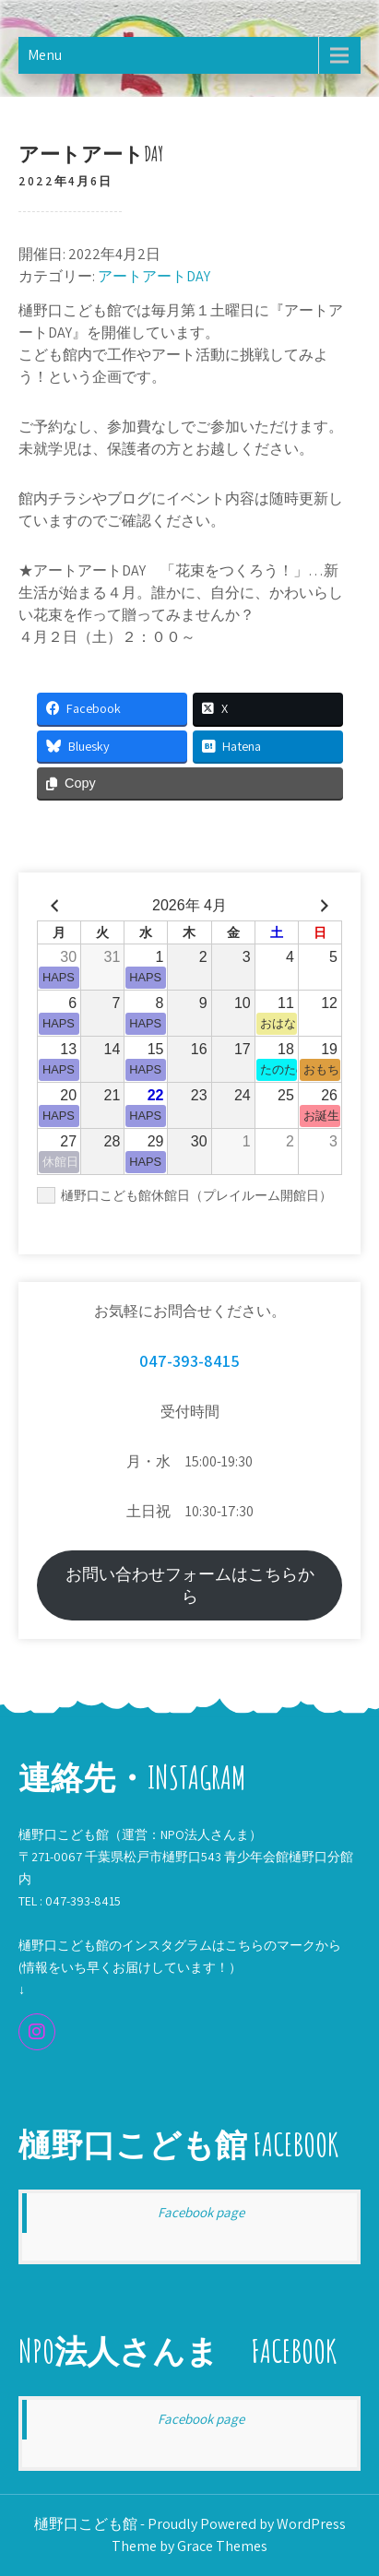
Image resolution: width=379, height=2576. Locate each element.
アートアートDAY (154, 276)
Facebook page (201, 2212)
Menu (45, 55)
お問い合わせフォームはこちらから (189, 1585)
